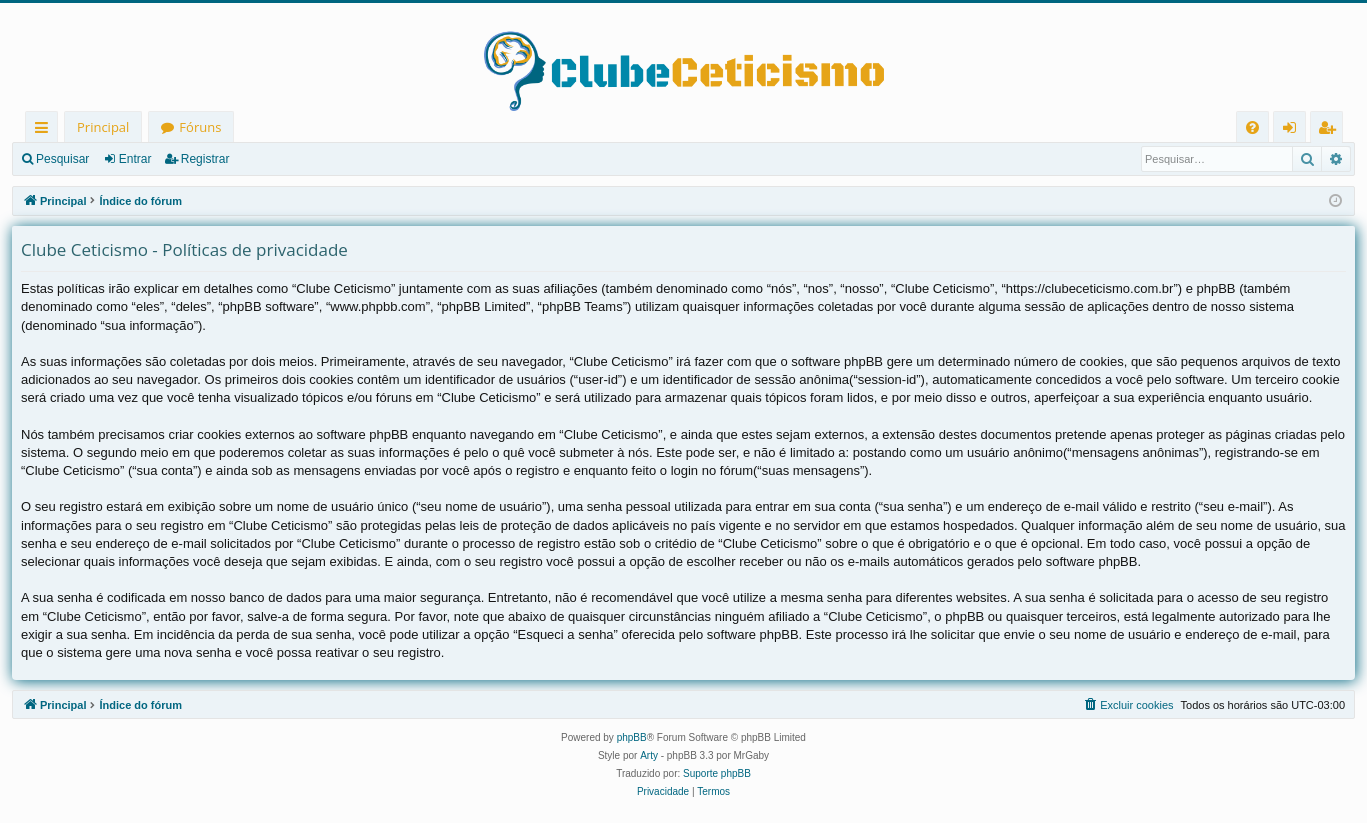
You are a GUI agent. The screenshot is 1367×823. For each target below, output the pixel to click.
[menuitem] (1252, 127)
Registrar (205, 159)
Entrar (135, 159)
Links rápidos (45, 130)
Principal (103, 127)
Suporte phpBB (717, 773)
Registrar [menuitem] (1331, 130)
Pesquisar (62, 159)
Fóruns (200, 127)
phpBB (632, 737)
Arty (649, 755)
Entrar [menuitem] (1294, 130)
